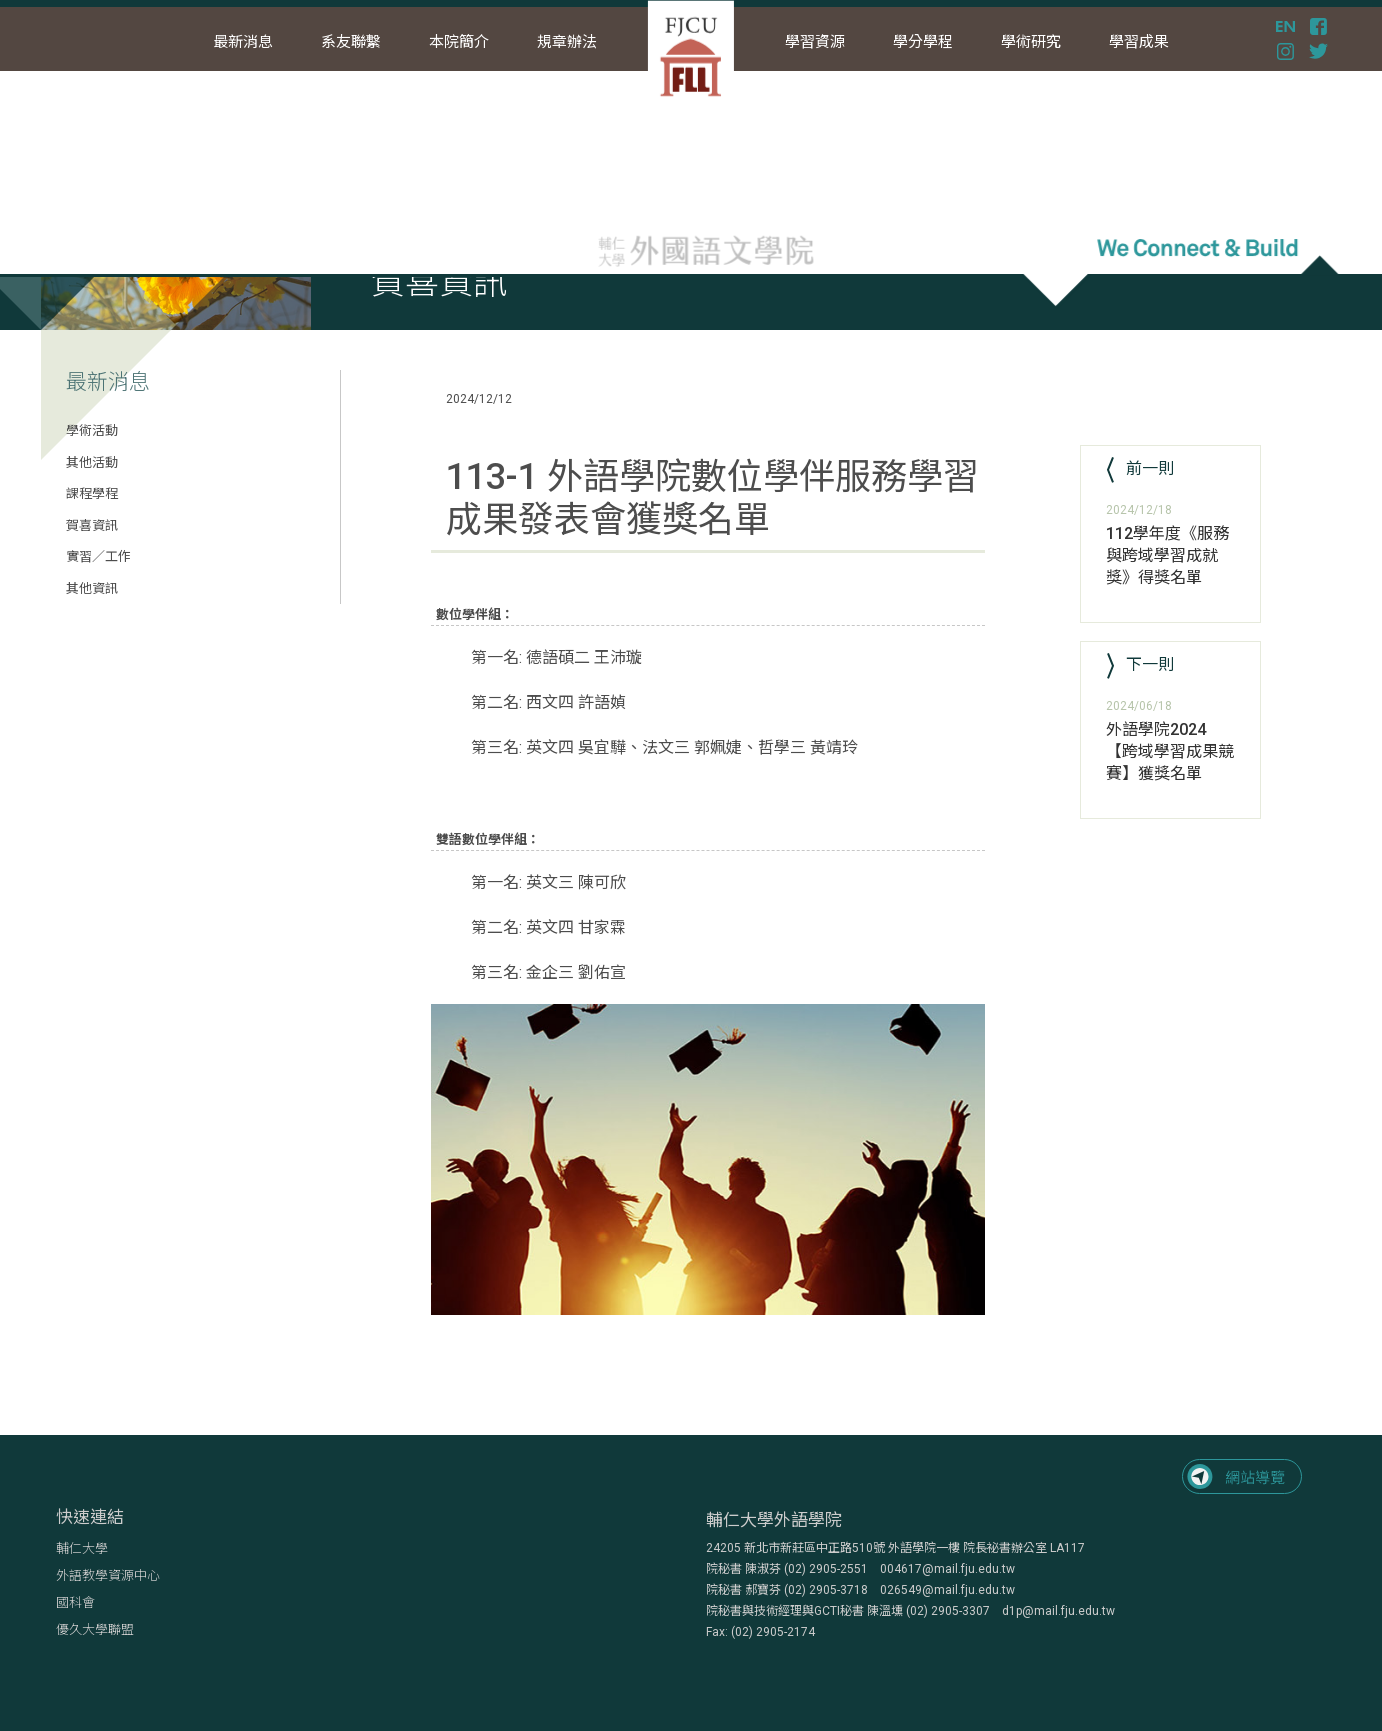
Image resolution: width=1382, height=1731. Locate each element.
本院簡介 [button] (459, 42)
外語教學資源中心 (108, 1575)
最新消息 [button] (243, 42)
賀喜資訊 (92, 525)
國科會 (75, 1602)
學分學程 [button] (923, 42)
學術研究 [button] (1031, 42)
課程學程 (92, 493)
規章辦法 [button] (567, 42)
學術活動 (92, 430)
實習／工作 (98, 556)
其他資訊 (92, 588)
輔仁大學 (82, 1548)
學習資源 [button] (815, 42)
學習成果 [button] (1139, 42)
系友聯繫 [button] (351, 42)
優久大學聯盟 (95, 1629)
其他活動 (92, 462)
